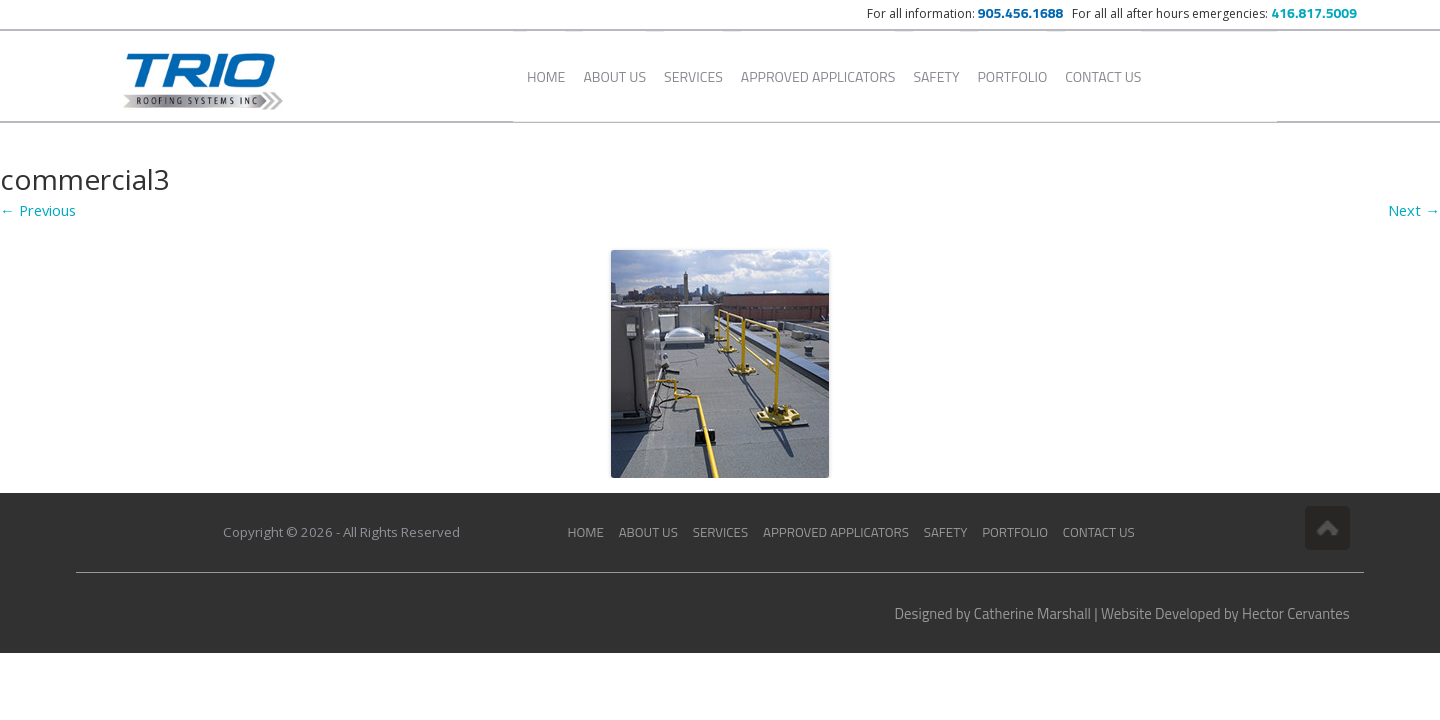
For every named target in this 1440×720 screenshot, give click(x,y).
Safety (936, 76)
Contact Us (1103, 76)
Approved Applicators (818, 76)
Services (693, 76)
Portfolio (1013, 76)
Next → (1414, 210)
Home (546, 76)
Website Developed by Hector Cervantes (1225, 613)
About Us (614, 76)
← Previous (38, 210)
